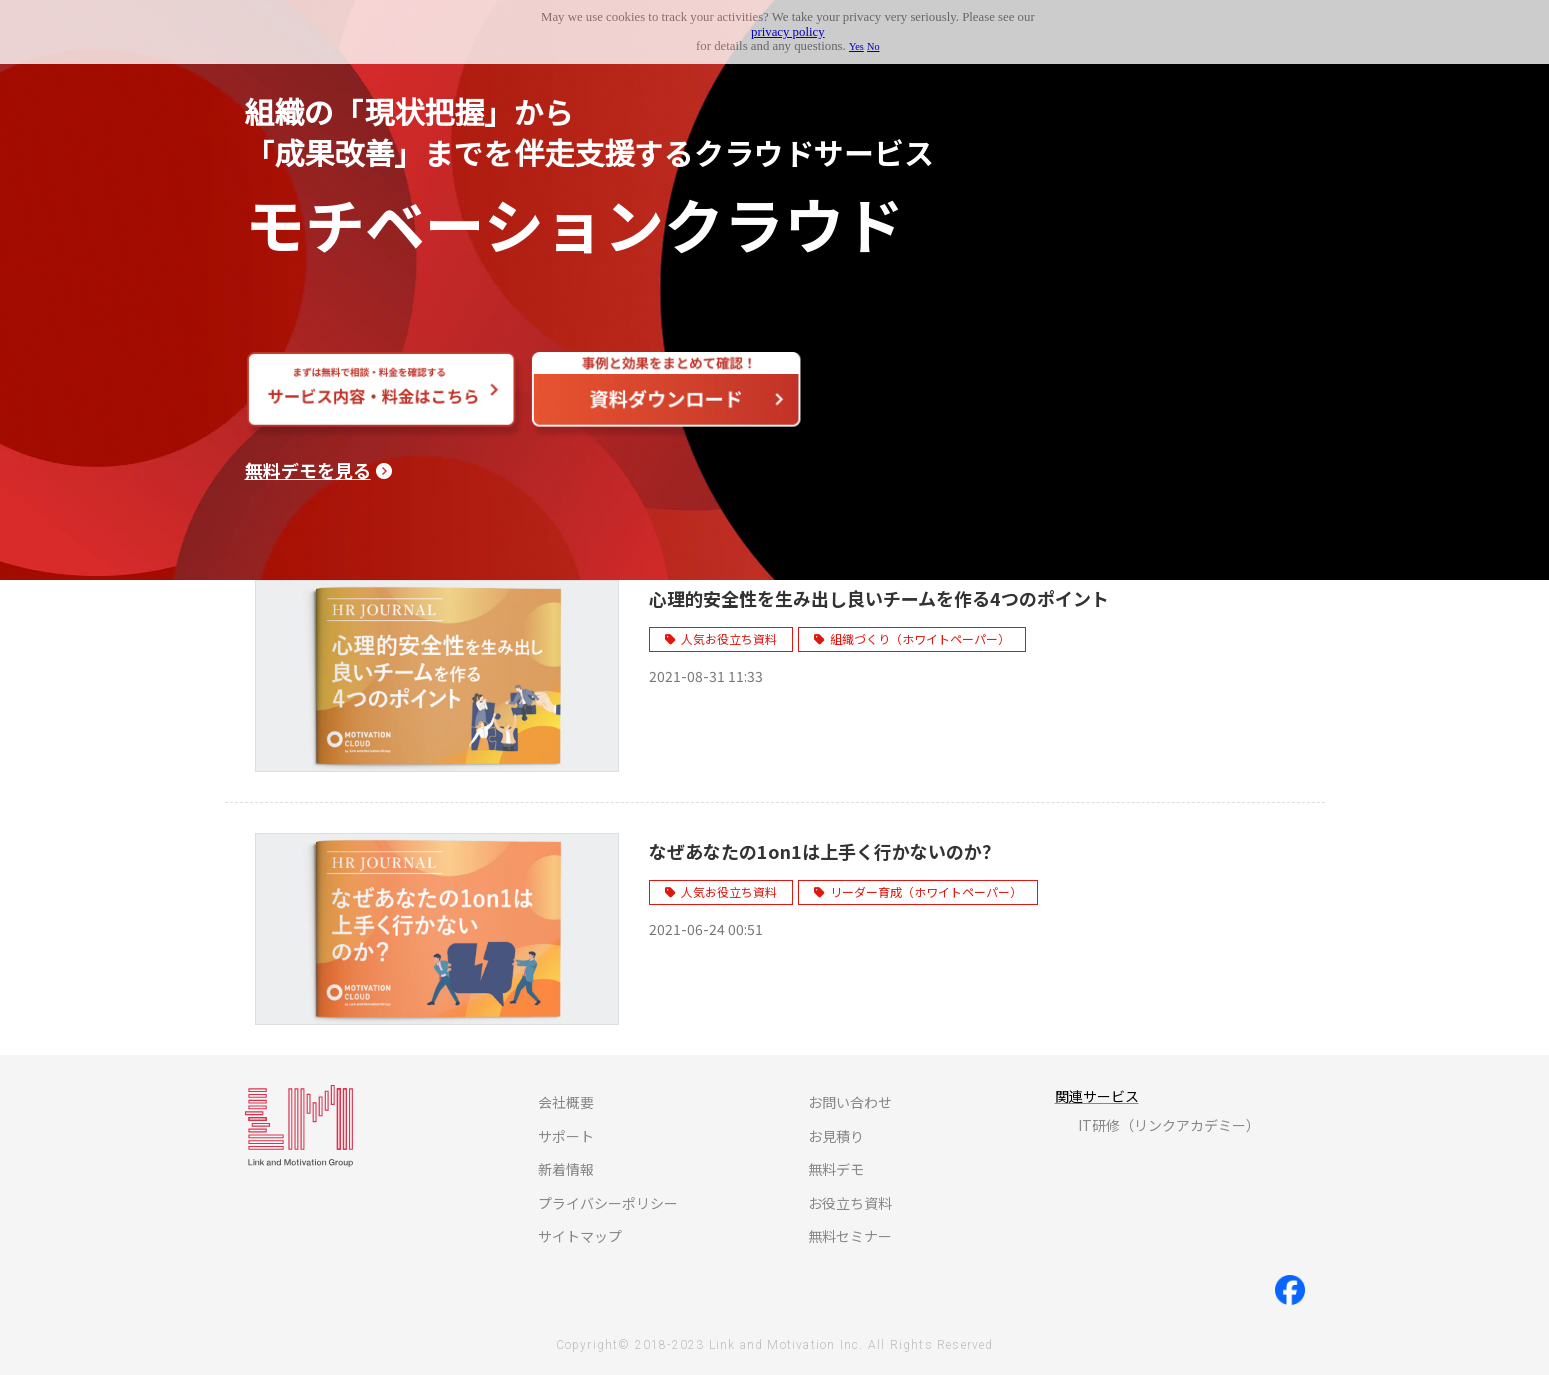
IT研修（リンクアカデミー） (1169, 1125)
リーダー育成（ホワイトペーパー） (926, 891)
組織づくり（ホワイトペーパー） (920, 638)
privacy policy (788, 32)
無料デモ (836, 1169)
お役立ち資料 (850, 1203)
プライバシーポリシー (608, 1203)
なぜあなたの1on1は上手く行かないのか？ (824, 851)
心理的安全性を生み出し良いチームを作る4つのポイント (879, 598)
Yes (856, 46)
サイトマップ (580, 1236)
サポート (566, 1136)
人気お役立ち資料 (729, 638)
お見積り (836, 1136)
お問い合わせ (850, 1102)
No (873, 46)
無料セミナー (850, 1236)
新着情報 (566, 1169)
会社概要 (566, 1102)
